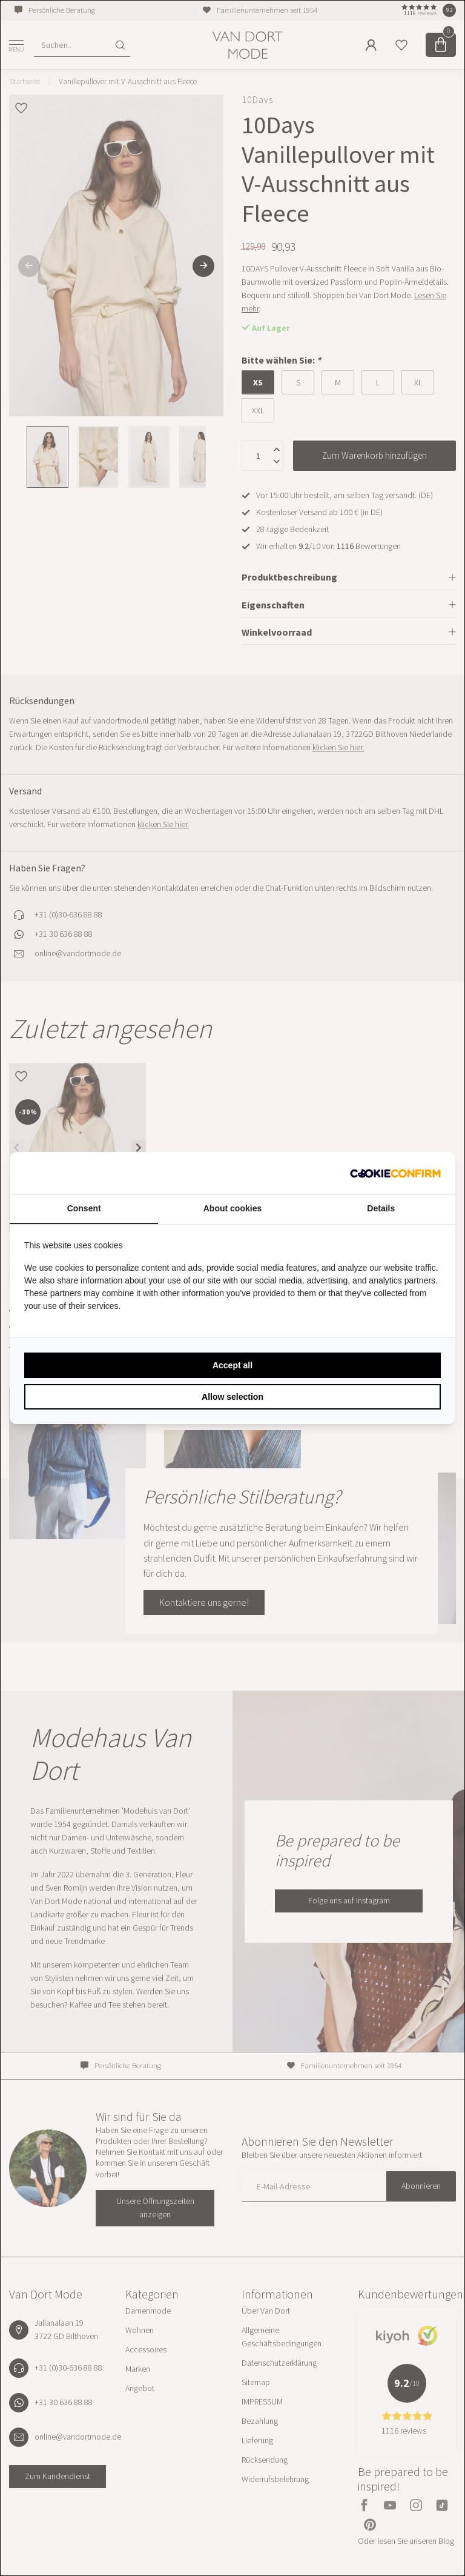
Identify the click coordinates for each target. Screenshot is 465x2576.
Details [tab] (381, 1208)
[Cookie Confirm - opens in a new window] (395, 1173)
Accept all (232, 1365)
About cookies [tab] (232, 1208)
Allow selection (232, 1397)
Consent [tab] (84, 1208)
